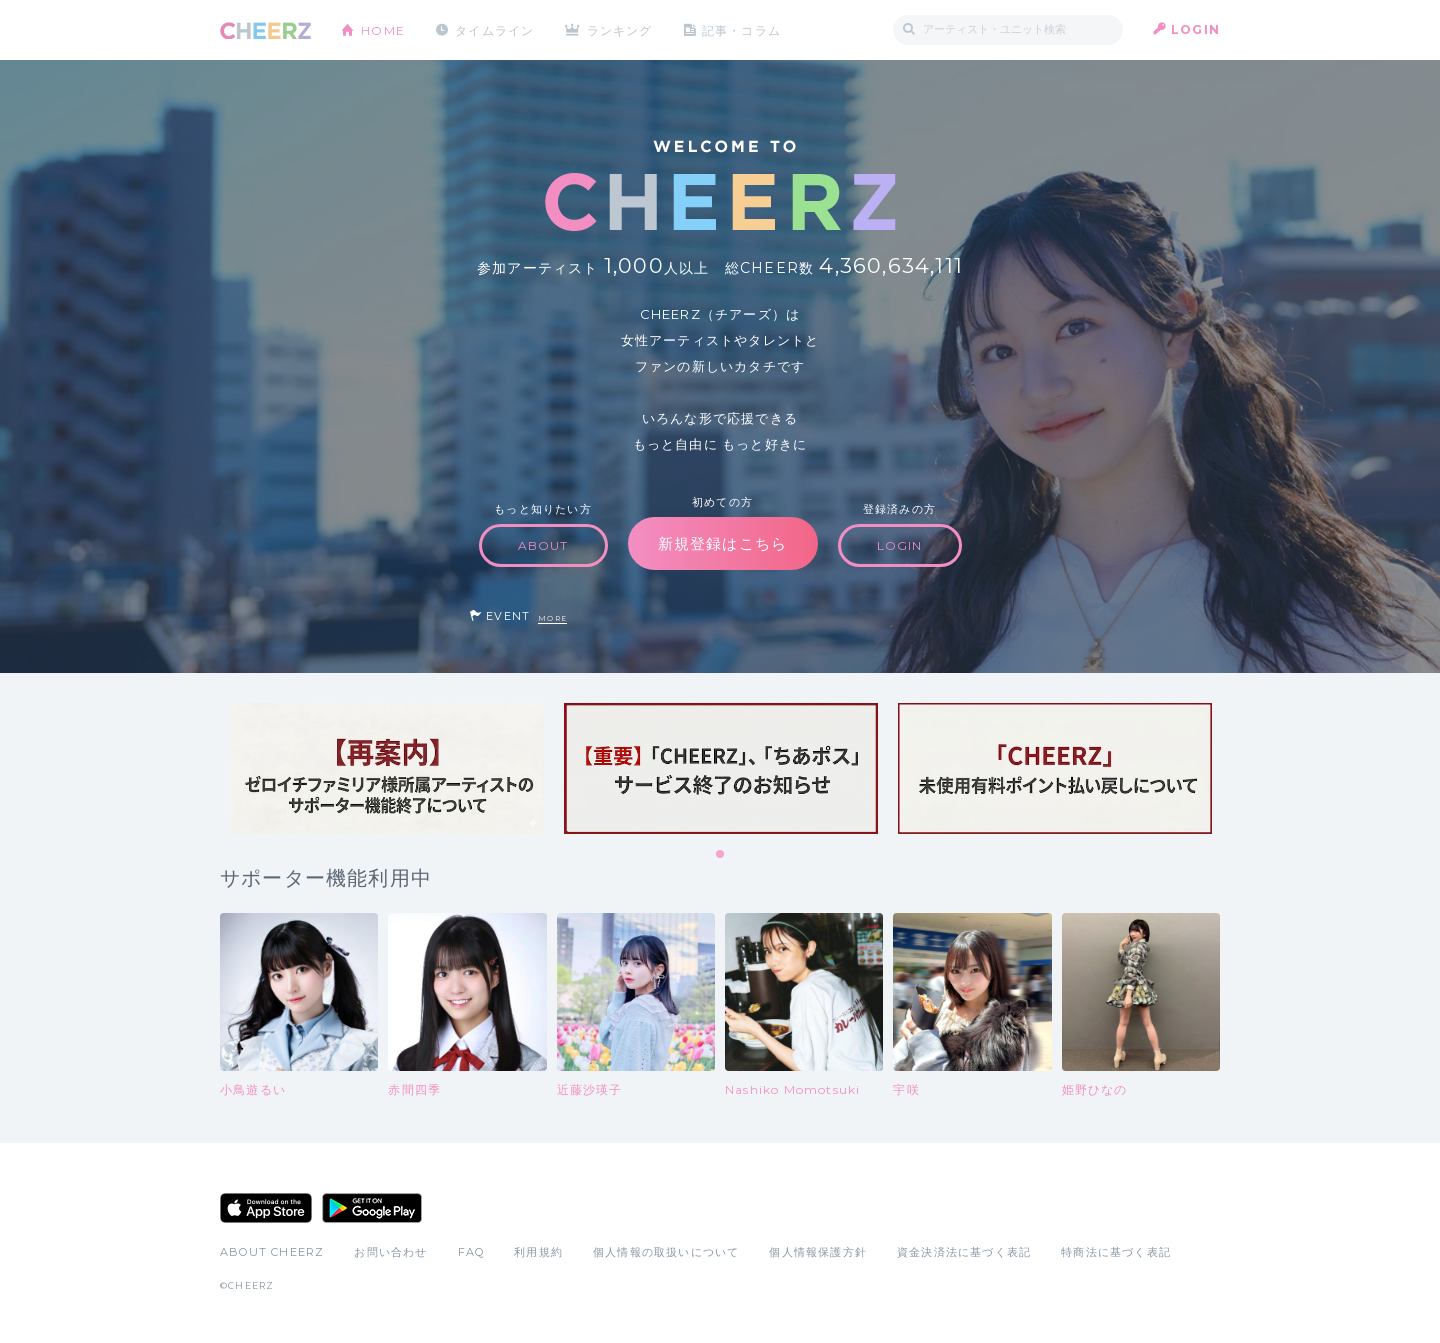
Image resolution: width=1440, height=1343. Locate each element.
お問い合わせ (390, 1252)
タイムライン (494, 29)
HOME (383, 29)
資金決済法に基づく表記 (964, 1252)
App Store (266, 1208)
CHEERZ (265, 30)
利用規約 (538, 1252)
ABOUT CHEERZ (272, 1252)
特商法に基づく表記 (1116, 1252)
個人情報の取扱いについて (666, 1252)
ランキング (621, 29)
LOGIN (1195, 29)
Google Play (372, 1208)
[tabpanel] (387, 768)
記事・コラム (742, 29)
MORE (552, 618)
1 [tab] (721, 855)
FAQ (471, 1252)
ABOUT (543, 545)
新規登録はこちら (723, 543)
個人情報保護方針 (818, 1252)
